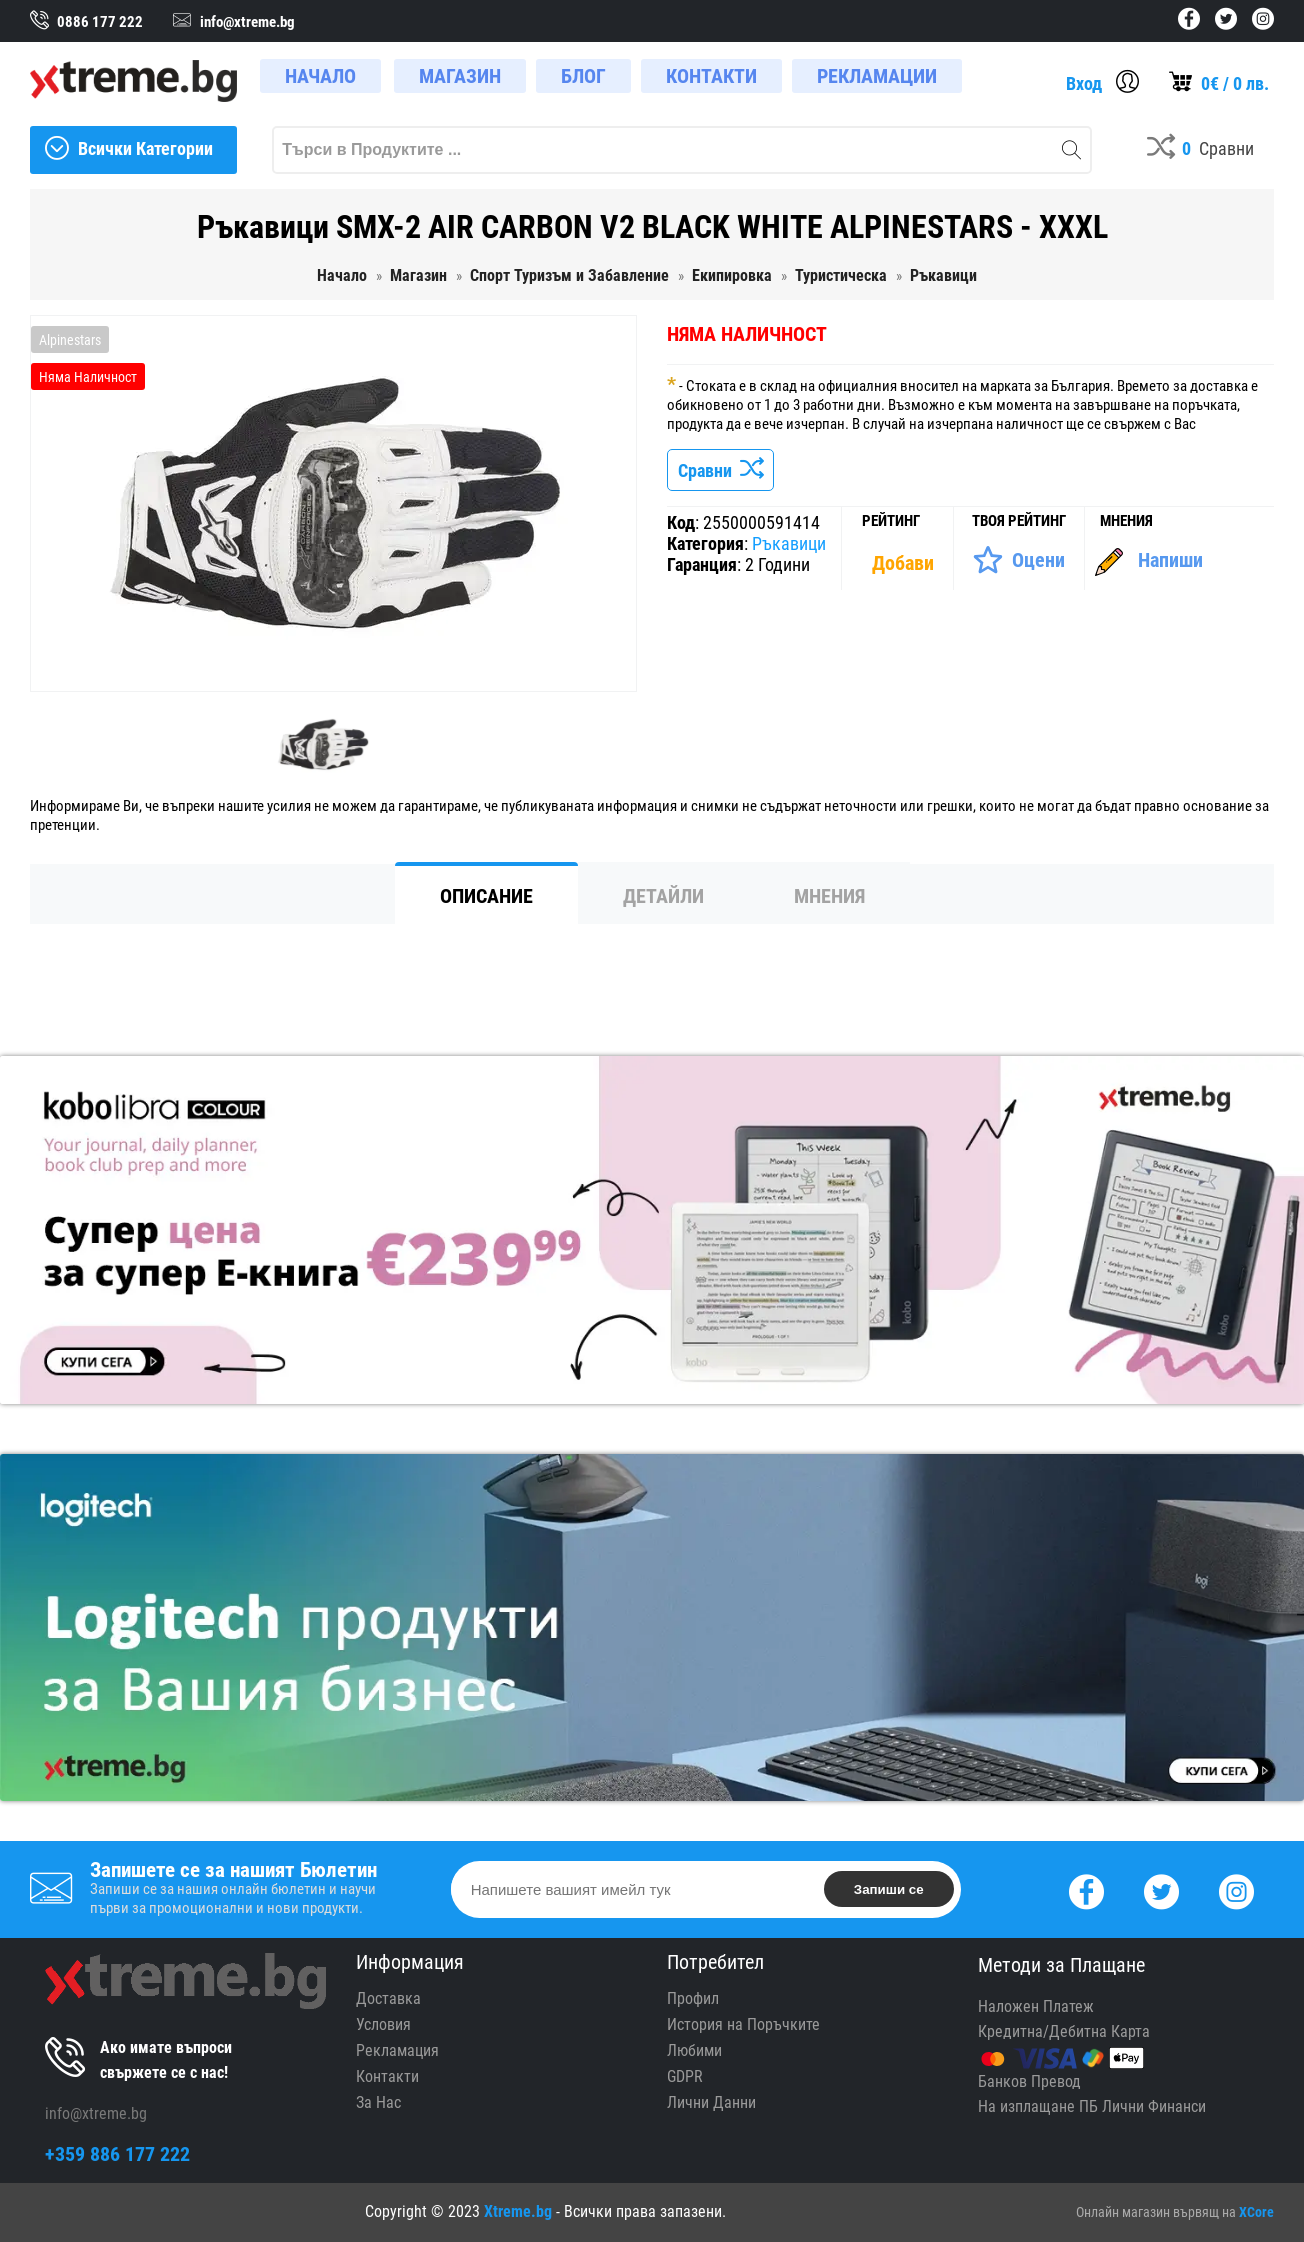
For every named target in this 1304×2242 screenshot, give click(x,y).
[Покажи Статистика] (905, 563)
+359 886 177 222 (117, 2154)
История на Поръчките (743, 2024)
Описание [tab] (486, 896)
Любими (694, 2050)
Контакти (387, 2076)
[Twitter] (1161, 1889)
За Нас (378, 2102)
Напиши (1170, 560)
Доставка (388, 1998)
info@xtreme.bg (96, 2113)
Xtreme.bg (518, 2211)
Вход (1084, 83)
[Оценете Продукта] (1018, 560)
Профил (693, 1998)
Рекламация (397, 2050)
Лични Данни (711, 2102)
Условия (383, 2024)
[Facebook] (1086, 1889)
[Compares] (1200, 150)
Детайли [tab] (663, 896)
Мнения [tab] (829, 896)
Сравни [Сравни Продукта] (720, 470)
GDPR (685, 2076)
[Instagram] (1236, 1889)
